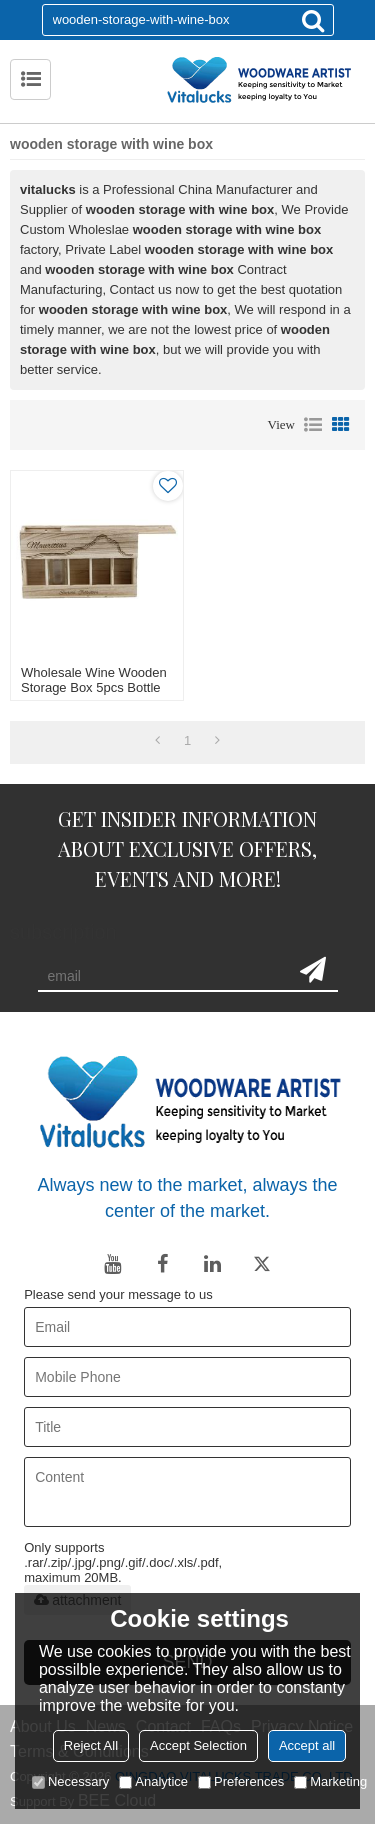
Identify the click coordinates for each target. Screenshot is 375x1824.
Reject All (91, 1745)
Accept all (307, 1745)
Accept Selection (198, 1745)
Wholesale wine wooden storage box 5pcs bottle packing (94, 687)
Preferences (241, 1781)
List (313, 425)
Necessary (70, 1781)
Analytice (153, 1781)
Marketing (330, 1781)
